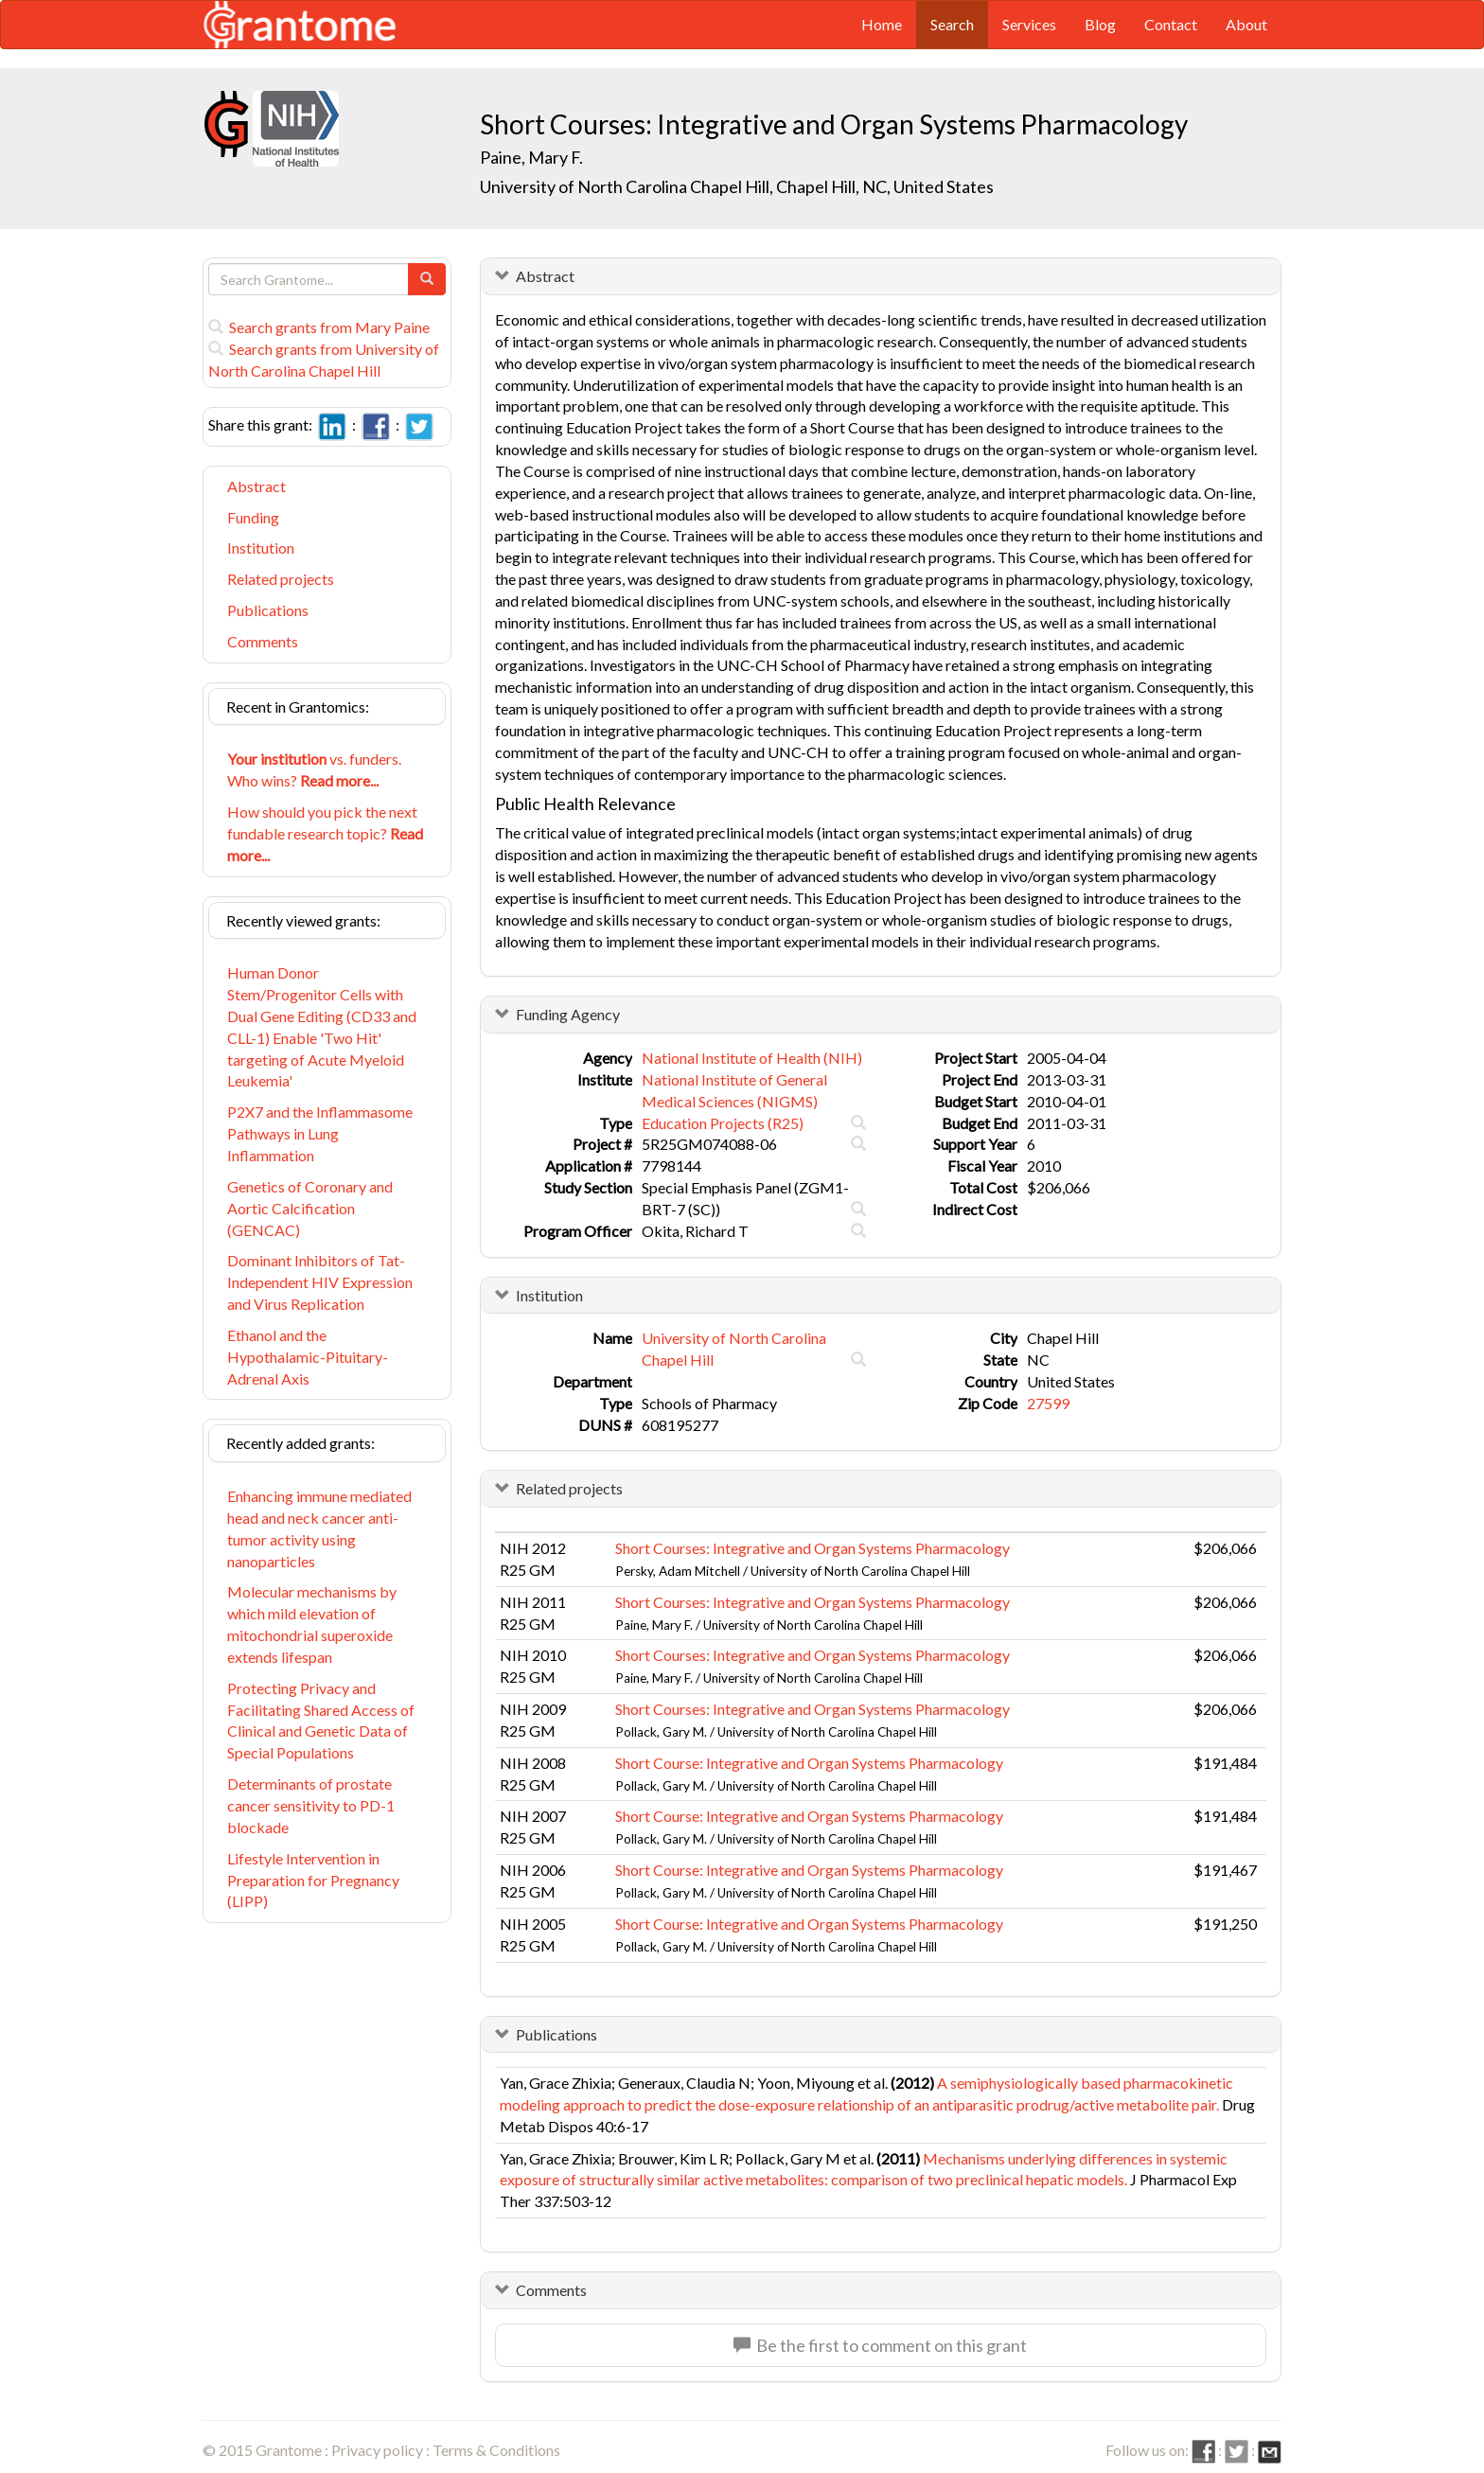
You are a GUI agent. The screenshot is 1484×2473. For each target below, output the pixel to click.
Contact (1170, 24)
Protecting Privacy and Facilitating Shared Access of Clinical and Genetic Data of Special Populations (321, 1720)
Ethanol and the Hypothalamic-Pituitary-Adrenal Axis (307, 1356)
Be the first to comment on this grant (880, 2345)
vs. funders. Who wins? (314, 769)
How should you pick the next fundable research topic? (325, 833)
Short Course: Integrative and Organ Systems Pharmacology (809, 1763)
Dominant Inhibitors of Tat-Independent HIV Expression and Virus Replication (320, 1282)
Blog (1100, 24)
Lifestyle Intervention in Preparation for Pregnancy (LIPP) (313, 1880)
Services (1029, 24)
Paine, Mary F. (531, 157)
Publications (268, 610)
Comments (262, 641)
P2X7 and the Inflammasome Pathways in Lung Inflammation (320, 1133)
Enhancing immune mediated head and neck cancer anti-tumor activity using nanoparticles (319, 1528)
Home (881, 24)
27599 (1048, 1403)
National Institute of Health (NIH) (752, 1058)
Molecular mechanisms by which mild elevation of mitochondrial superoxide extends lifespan (312, 1624)
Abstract (256, 486)
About (1246, 24)
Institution (260, 547)
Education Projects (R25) (723, 1123)
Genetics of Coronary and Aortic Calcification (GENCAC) (310, 1208)
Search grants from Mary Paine (319, 327)
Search (952, 24)
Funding (253, 517)
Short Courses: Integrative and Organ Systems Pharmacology (812, 1548)
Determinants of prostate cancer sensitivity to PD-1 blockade (311, 1805)
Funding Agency (568, 1014)
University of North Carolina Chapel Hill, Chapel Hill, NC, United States (737, 186)
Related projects (280, 579)
